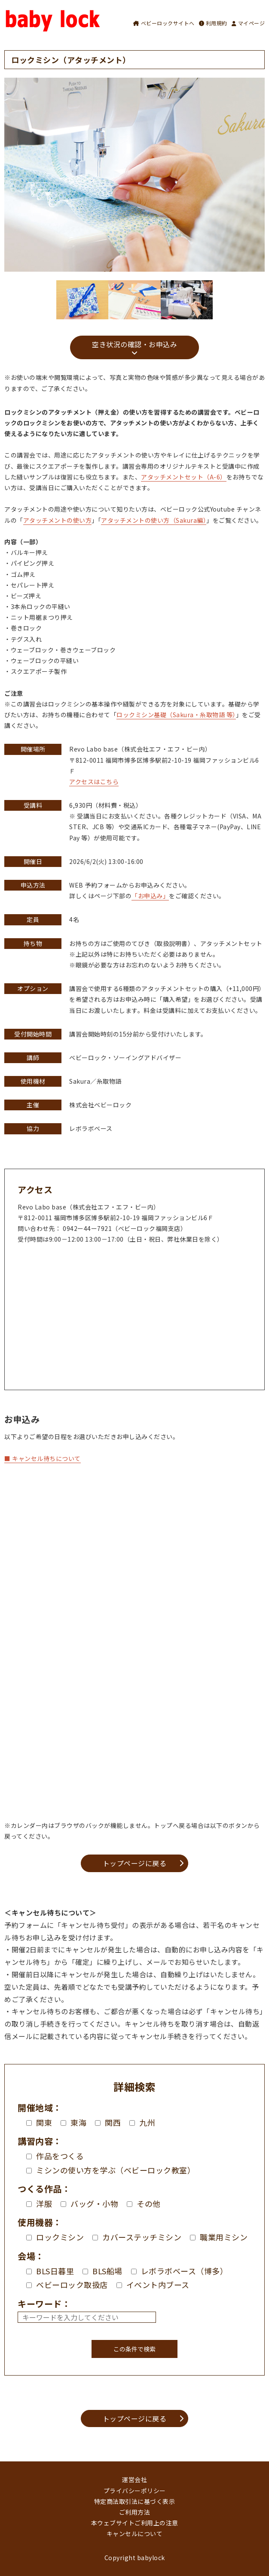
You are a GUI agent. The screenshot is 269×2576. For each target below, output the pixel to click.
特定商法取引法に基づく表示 (134, 2501)
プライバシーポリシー (135, 2490)
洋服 (39, 2203)
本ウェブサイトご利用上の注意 (134, 2522)
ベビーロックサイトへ (164, 23)
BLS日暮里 (50, 2270)
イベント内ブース (153, 2284)
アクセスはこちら (94, 781)
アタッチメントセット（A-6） (183, 477)
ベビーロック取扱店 (67, 2284)
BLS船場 (102, 2270)
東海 (73, 2122)
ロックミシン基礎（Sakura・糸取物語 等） (176, 714)
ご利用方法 (134, 2512)
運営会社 (134, 2479)
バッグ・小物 (89, 2203)
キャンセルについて (135, 2533)
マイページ (248, 23)
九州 (142, 2122)
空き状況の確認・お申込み (134, 344)
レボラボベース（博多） (179, 2270)
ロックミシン (55, 2237)
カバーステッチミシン (136, 2237)
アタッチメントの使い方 (57, 520)
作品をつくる (55, 2155)
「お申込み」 (150, 895)
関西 (108, 2122)
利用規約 (213, 23)
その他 (144, 2203)
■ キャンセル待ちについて (42, 1458)
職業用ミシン (219, 2237)
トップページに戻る (135, 1863)
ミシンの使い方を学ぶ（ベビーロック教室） (110, 2170)
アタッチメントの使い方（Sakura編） (153, 520)
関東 (39, 2122)
